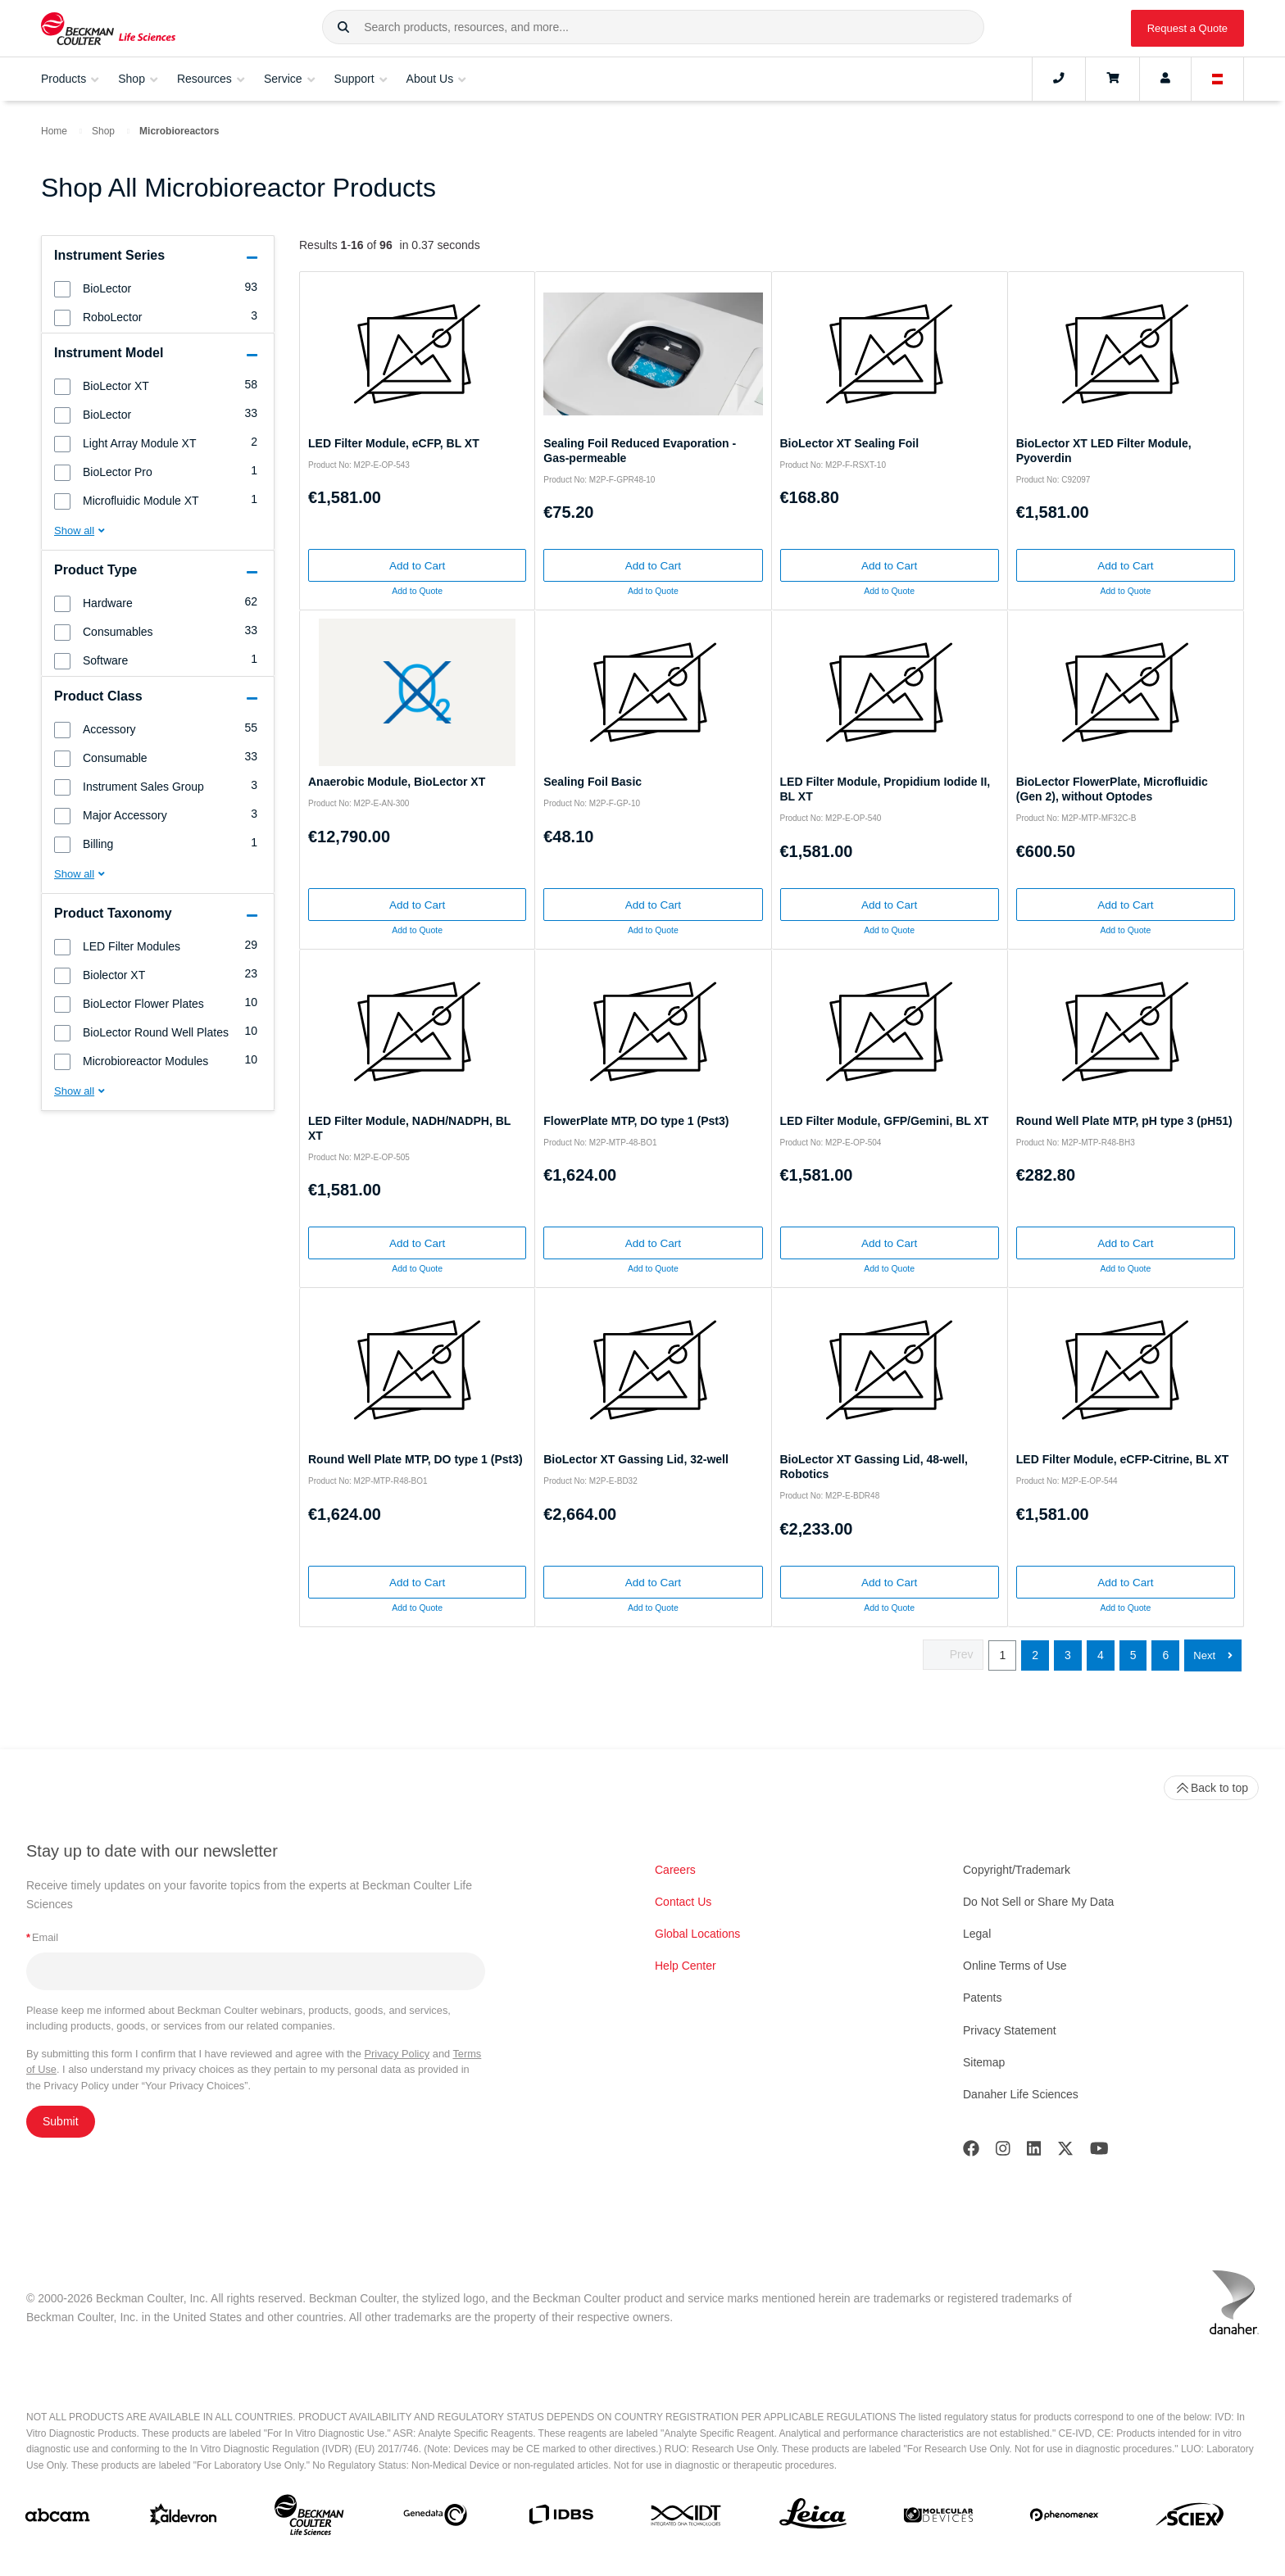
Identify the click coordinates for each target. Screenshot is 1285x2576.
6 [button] (1165, 1655)
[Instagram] (1003, 2152)
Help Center (685, 1965)
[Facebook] (971, 2152)
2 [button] (1035, 1655)
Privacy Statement (1009, 2030)
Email (42, 1937)
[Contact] (1059, 78)
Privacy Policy (397, 2054)
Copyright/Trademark (1016, 1869)
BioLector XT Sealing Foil (849, 443)
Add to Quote (417, 591)
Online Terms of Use (1015, 1965)
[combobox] (653, 27)
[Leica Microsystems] (813, 2518)
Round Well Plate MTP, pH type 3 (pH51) (1124, 1120)
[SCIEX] (1190, 2519)
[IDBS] (560, 2518)
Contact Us (683, 1901)
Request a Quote (1187, 28)
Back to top (1211, 1788)
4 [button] (1100, 1655)
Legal (977, 1933)
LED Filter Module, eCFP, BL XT (393, 443)
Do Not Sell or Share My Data (1038, 1901)
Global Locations (697, 1933)
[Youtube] (1099, 2152)
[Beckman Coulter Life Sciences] (309, 2518)
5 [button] (1133, 1655)
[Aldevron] (184, 2518)
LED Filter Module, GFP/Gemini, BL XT (884, 1120)
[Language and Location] (1218, 78)
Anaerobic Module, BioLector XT (396, 781)
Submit (61, 2121)
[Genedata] (435, 2518)
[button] (343, 28)
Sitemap (984, 2062)
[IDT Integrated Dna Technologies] (687, 2518)
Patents (982, 1997)
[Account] (1165, 78)
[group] (157, 287)
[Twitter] (1065, 2152)
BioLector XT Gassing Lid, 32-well (636, 1459)
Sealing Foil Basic (592, 781)
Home (54, 131)
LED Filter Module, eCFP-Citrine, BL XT (1122, 1459)
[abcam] (57, 2518)
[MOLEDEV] (938, 2518)
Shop (103, 131)
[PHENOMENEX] (1064, 2517)
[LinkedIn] (1034, 2152)
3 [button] (1068, 1655)
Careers (675, 1869)
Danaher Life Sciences (1020, 2094)
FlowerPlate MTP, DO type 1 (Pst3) (636, 1120)
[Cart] (1112, 78)
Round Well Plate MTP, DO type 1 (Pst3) (415, 1459)
